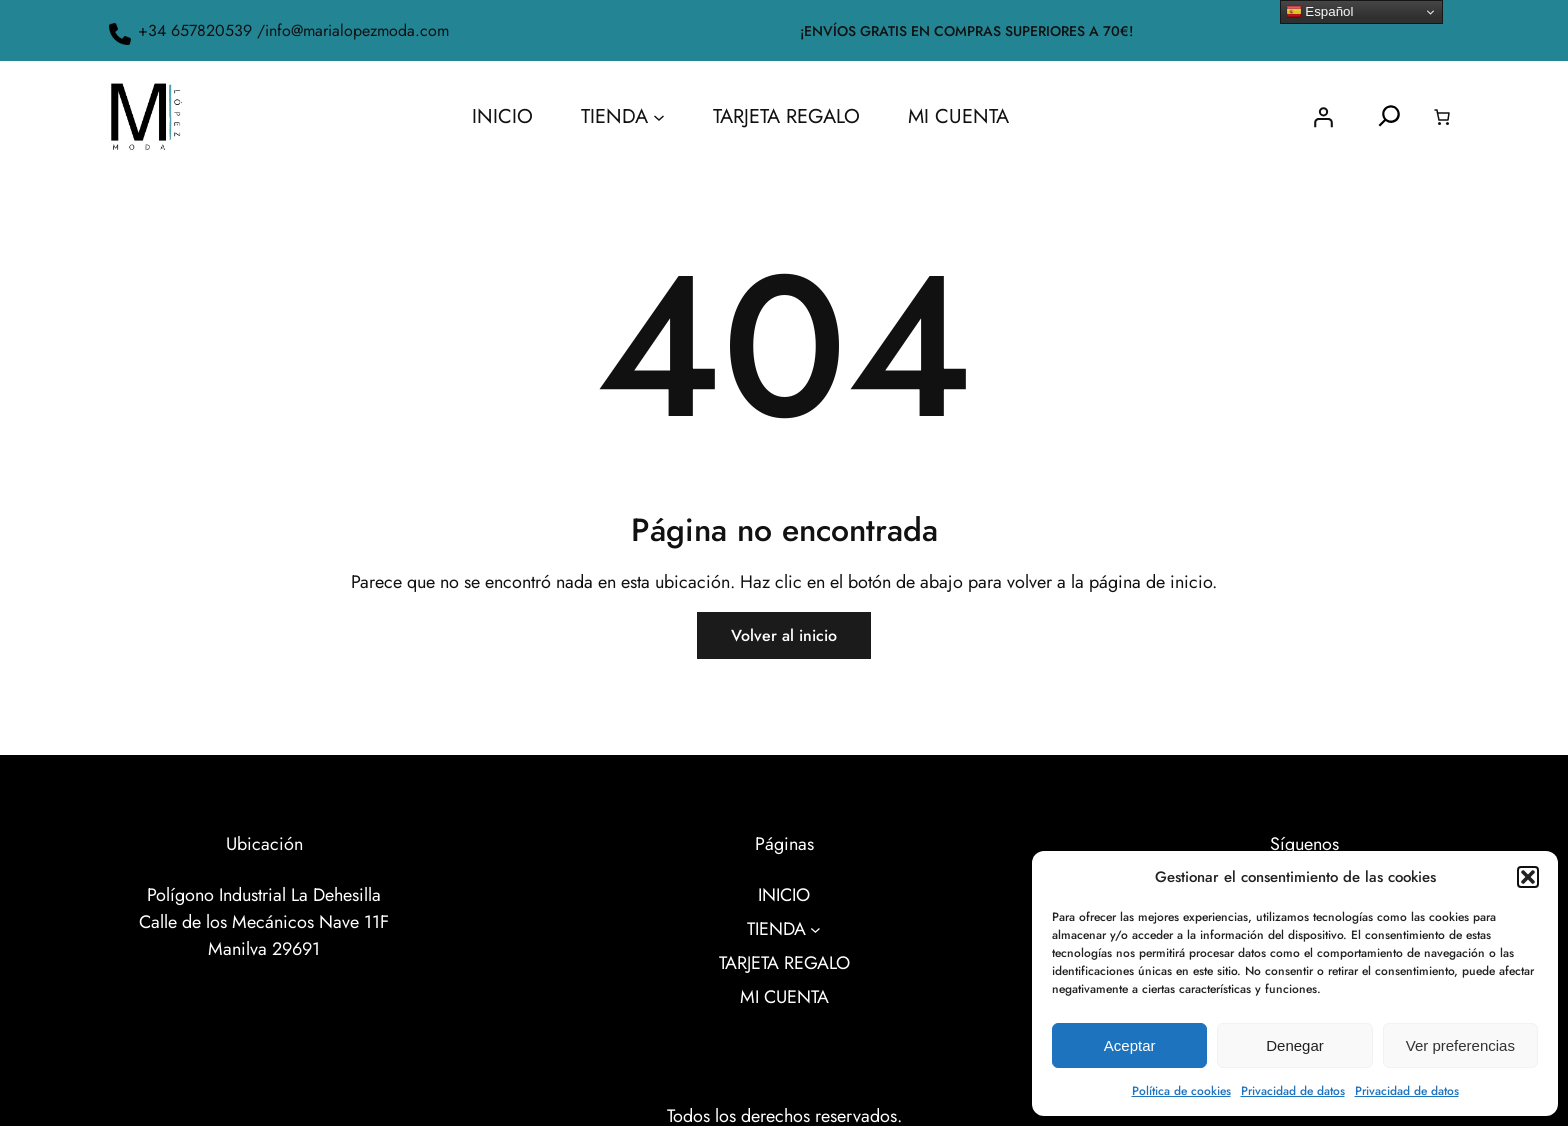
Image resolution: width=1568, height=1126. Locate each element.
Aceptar (1130, 1045)
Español (1320, 12)
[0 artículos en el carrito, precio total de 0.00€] (1442, 117)
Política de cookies (1181, 1091)
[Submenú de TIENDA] (659, 117)
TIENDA (614, 116)
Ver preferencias (1460, 1045)
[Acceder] (1323, 117)
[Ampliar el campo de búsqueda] (1389, 116)
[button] (1528, 877)
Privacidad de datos (1293, 1091)
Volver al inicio (784, 635)
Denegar (1295, 1045)
